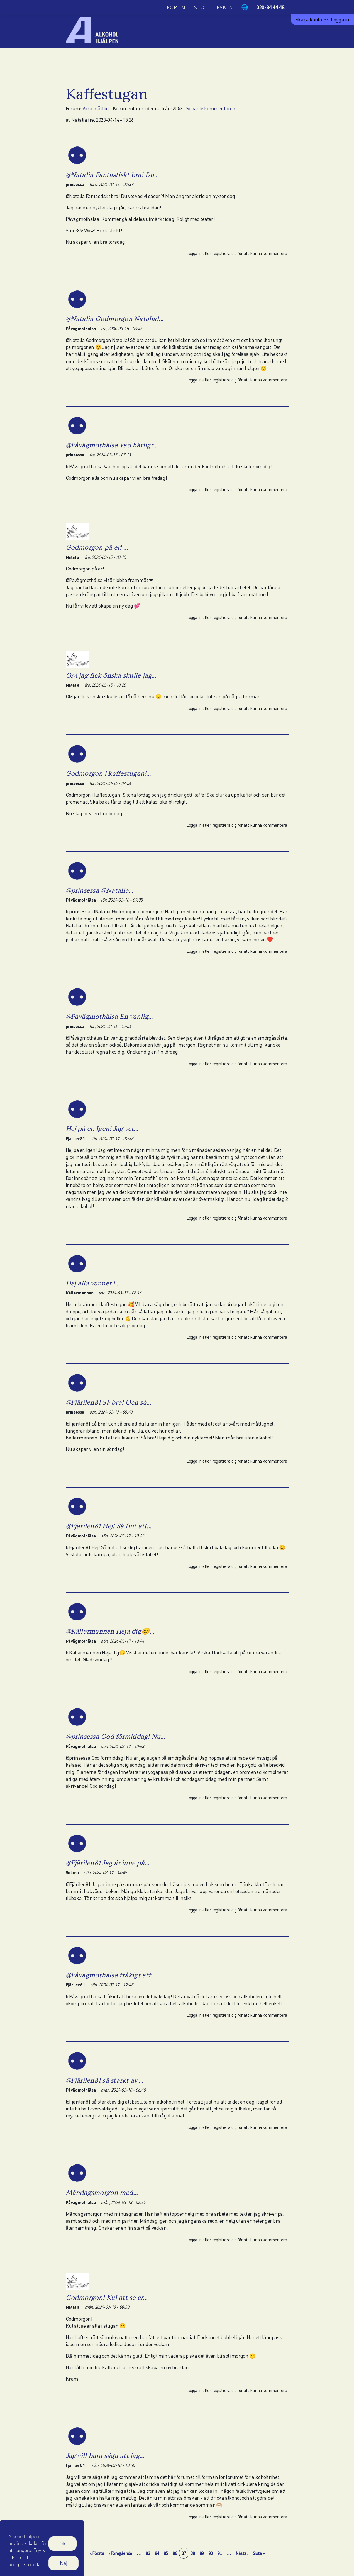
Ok (62, 2548)
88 (193, 2553)
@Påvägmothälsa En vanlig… (109, 1016)
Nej (63, 2567)
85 (166, 2553)
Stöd (201, 7)
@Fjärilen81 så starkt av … (104, 2080)
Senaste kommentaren (210, 108)
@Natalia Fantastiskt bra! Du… (112, 175)
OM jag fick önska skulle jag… (111, 675)
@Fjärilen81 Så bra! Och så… (108, 1402)
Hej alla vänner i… (93, 1283)
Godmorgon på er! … (97, 547)
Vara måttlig (95, 108)
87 (184, 2553)
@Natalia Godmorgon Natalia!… (115, 319)
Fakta (225, 7)
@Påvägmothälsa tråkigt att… (111, 1975)
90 (211, 2553)
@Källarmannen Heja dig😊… (110, 1631)
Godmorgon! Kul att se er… (107, 2297)
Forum (176, 7)
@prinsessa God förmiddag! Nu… (115, 1736)
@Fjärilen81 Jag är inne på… (107, 1863)
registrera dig (224, 253)
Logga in (340, 19)
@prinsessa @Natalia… (100, 890)
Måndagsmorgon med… (102, 2192)
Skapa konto (309, 19)
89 (202, 2553)
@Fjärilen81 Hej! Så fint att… (109, 1526)
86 (175, 2553)
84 (158, 2553)
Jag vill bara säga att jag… (105, 2456)
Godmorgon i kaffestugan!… (108, 773)
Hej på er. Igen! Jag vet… (102, 1129)
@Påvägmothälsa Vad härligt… (112, 445)
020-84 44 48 (270, 7)
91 (220, 2553)
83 (148, 2553)
